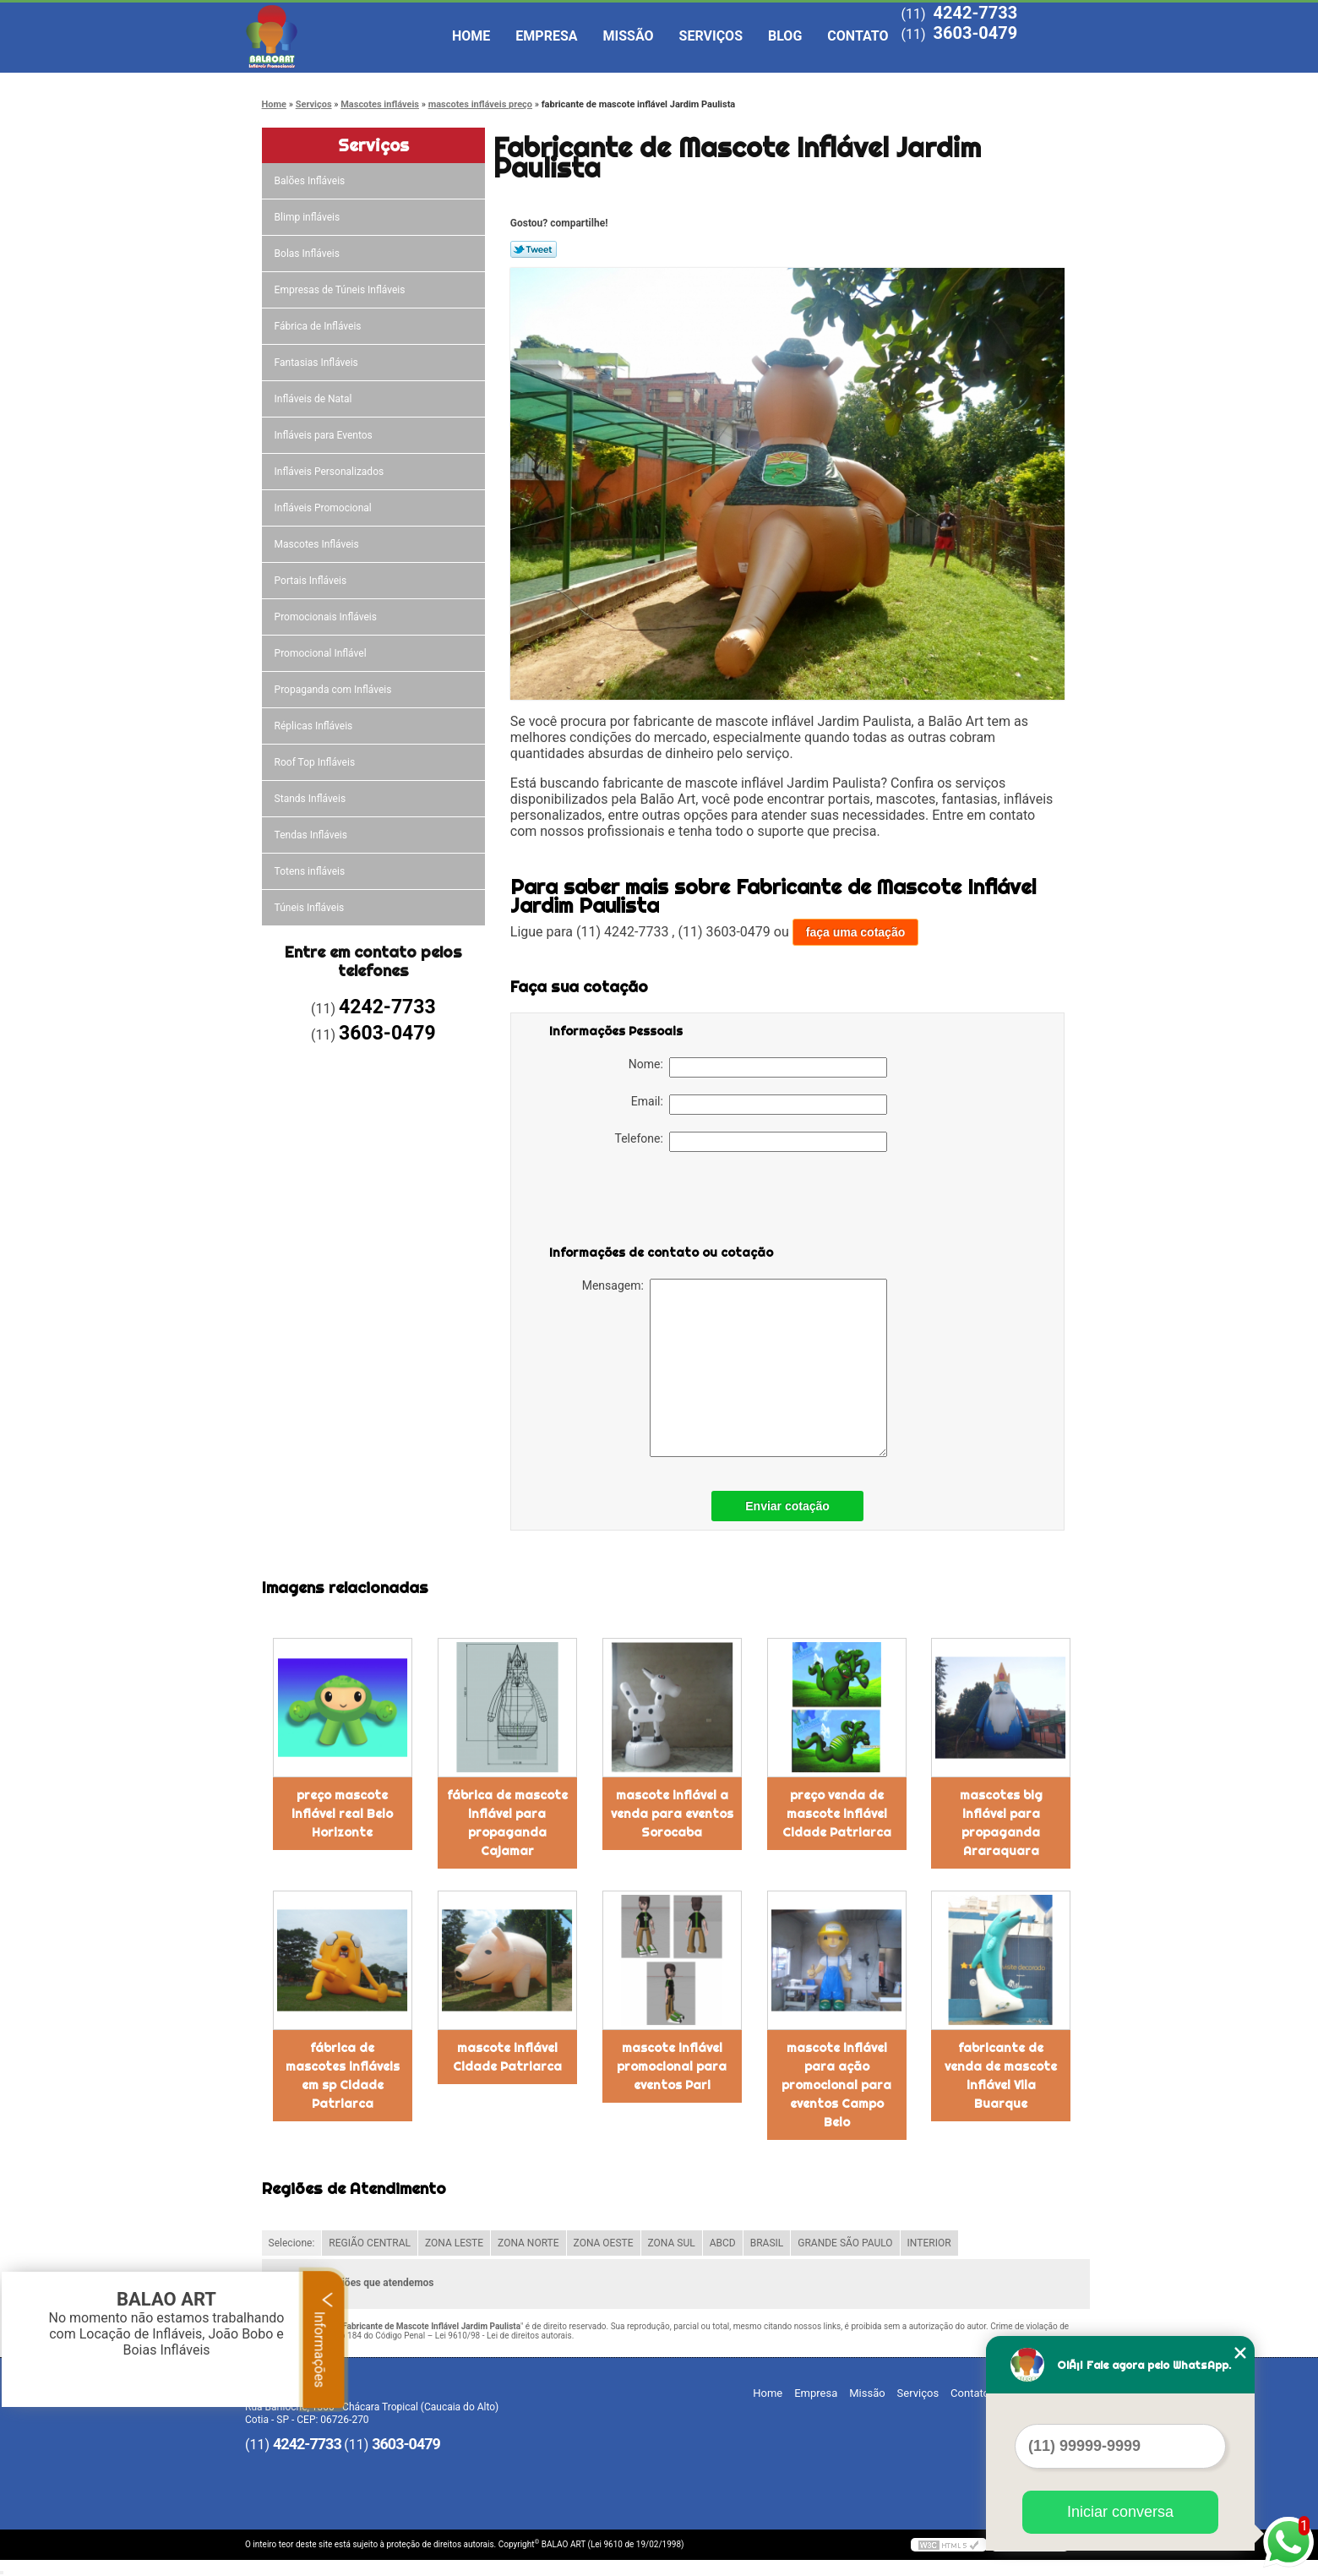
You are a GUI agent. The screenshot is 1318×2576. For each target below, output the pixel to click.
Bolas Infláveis (308, 253)
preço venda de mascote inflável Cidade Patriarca (836, 1813)
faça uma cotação (856, 932)
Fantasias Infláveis (318, 362)
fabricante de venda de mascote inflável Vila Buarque (1001, 2075)
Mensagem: (734, 1368)
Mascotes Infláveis (318, 544)
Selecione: (292, 2243)
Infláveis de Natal (315, 399)
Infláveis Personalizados (331, 472)
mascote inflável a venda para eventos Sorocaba (672, 1813)
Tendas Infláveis (312, 835)
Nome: (758, 1067)
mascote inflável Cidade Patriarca (507, 2057)
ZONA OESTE (604, 2243)
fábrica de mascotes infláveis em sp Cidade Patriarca (343, 2075)
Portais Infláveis (312, 581)
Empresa (546, 36)
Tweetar (533, 249)
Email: (759, 1104)
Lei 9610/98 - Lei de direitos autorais (503, 2335)
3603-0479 (975, 33)
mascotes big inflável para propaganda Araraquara (1001, 1822)
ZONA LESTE (454, 2243)
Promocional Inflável (322, 653)
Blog (785, 36)
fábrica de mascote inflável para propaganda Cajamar (507, 1822)
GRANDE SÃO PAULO (845, 2243)
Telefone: (751, 1142)
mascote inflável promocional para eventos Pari (672, 2066)
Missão (628, 36)
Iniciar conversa (1120, 2511)
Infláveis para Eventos (325, 435)
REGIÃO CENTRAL (370, 2243)
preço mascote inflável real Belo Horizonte (342, 1813)
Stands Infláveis (311, 799)
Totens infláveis (311, 871)
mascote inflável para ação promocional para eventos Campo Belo (836, 2085)
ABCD (723, 2243)
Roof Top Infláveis (316, 762)
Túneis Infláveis (311, 908)
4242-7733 (975, 13)
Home (471, 36)
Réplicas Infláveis (315, 726)
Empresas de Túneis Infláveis (341, 290)
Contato (857, 36)
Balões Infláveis (311, 181)
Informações (324, 2339)
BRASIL (767, 2243)
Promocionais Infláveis (327, 617)
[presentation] (656, 1202)
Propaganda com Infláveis (335, 690)
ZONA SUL (671, 2243)
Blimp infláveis (309, 217)
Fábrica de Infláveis (319, 326)
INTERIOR (929, 2243)
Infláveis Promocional (324, 508)
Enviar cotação (787, 1506)
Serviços (711, 36)
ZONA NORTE (528, 2243)
